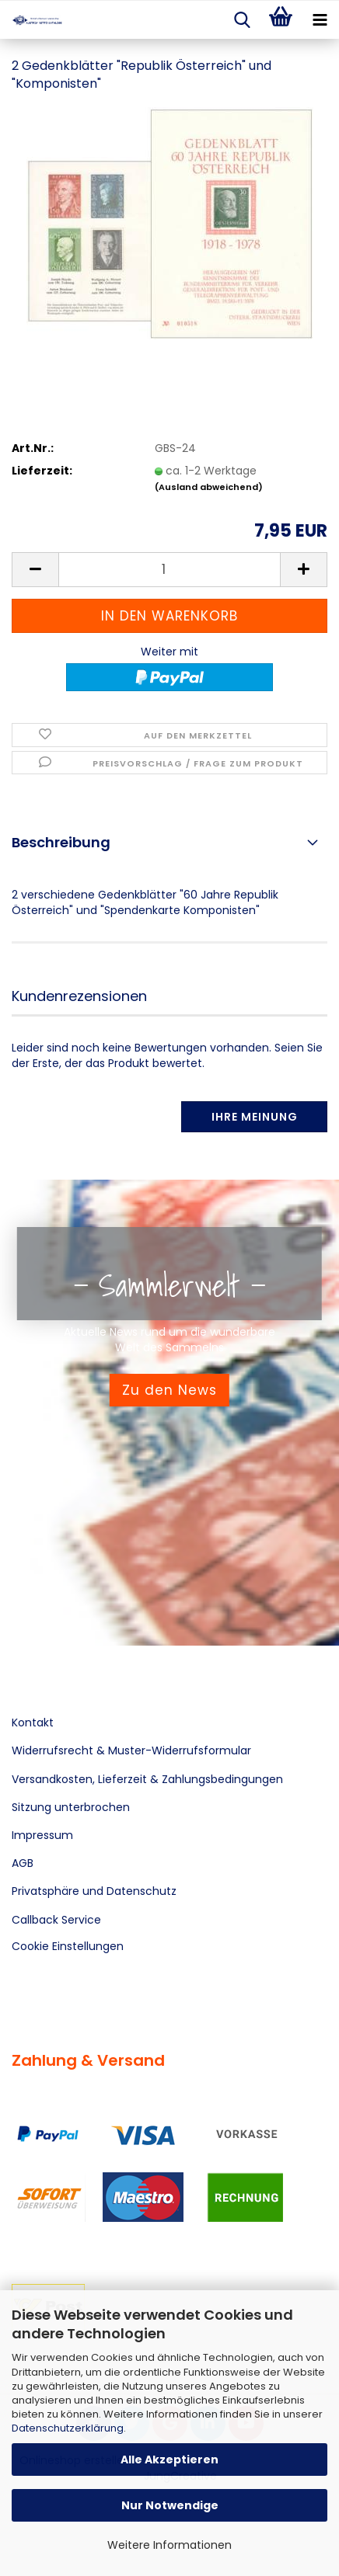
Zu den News (169, 1390)
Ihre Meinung (254, 1117)
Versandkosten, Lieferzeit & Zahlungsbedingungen (147, 1779)
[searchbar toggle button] (241, 20)
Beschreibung (61, 842)
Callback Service (56, 1920)
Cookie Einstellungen (68, 1946)
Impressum (42, 1835)
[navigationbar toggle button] (319, 20)
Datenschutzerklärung (68, 2428)
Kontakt (33, 1722)
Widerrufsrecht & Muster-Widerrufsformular (131, 1750)
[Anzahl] (169, 569)
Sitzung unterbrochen (71, 1807)
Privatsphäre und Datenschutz (94, 1891)
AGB (22, 1863)
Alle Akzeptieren (169, 2459)
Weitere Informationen (169, 2545)
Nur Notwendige (169, 2505)
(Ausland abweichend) (209, 487)
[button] (35, 569)
